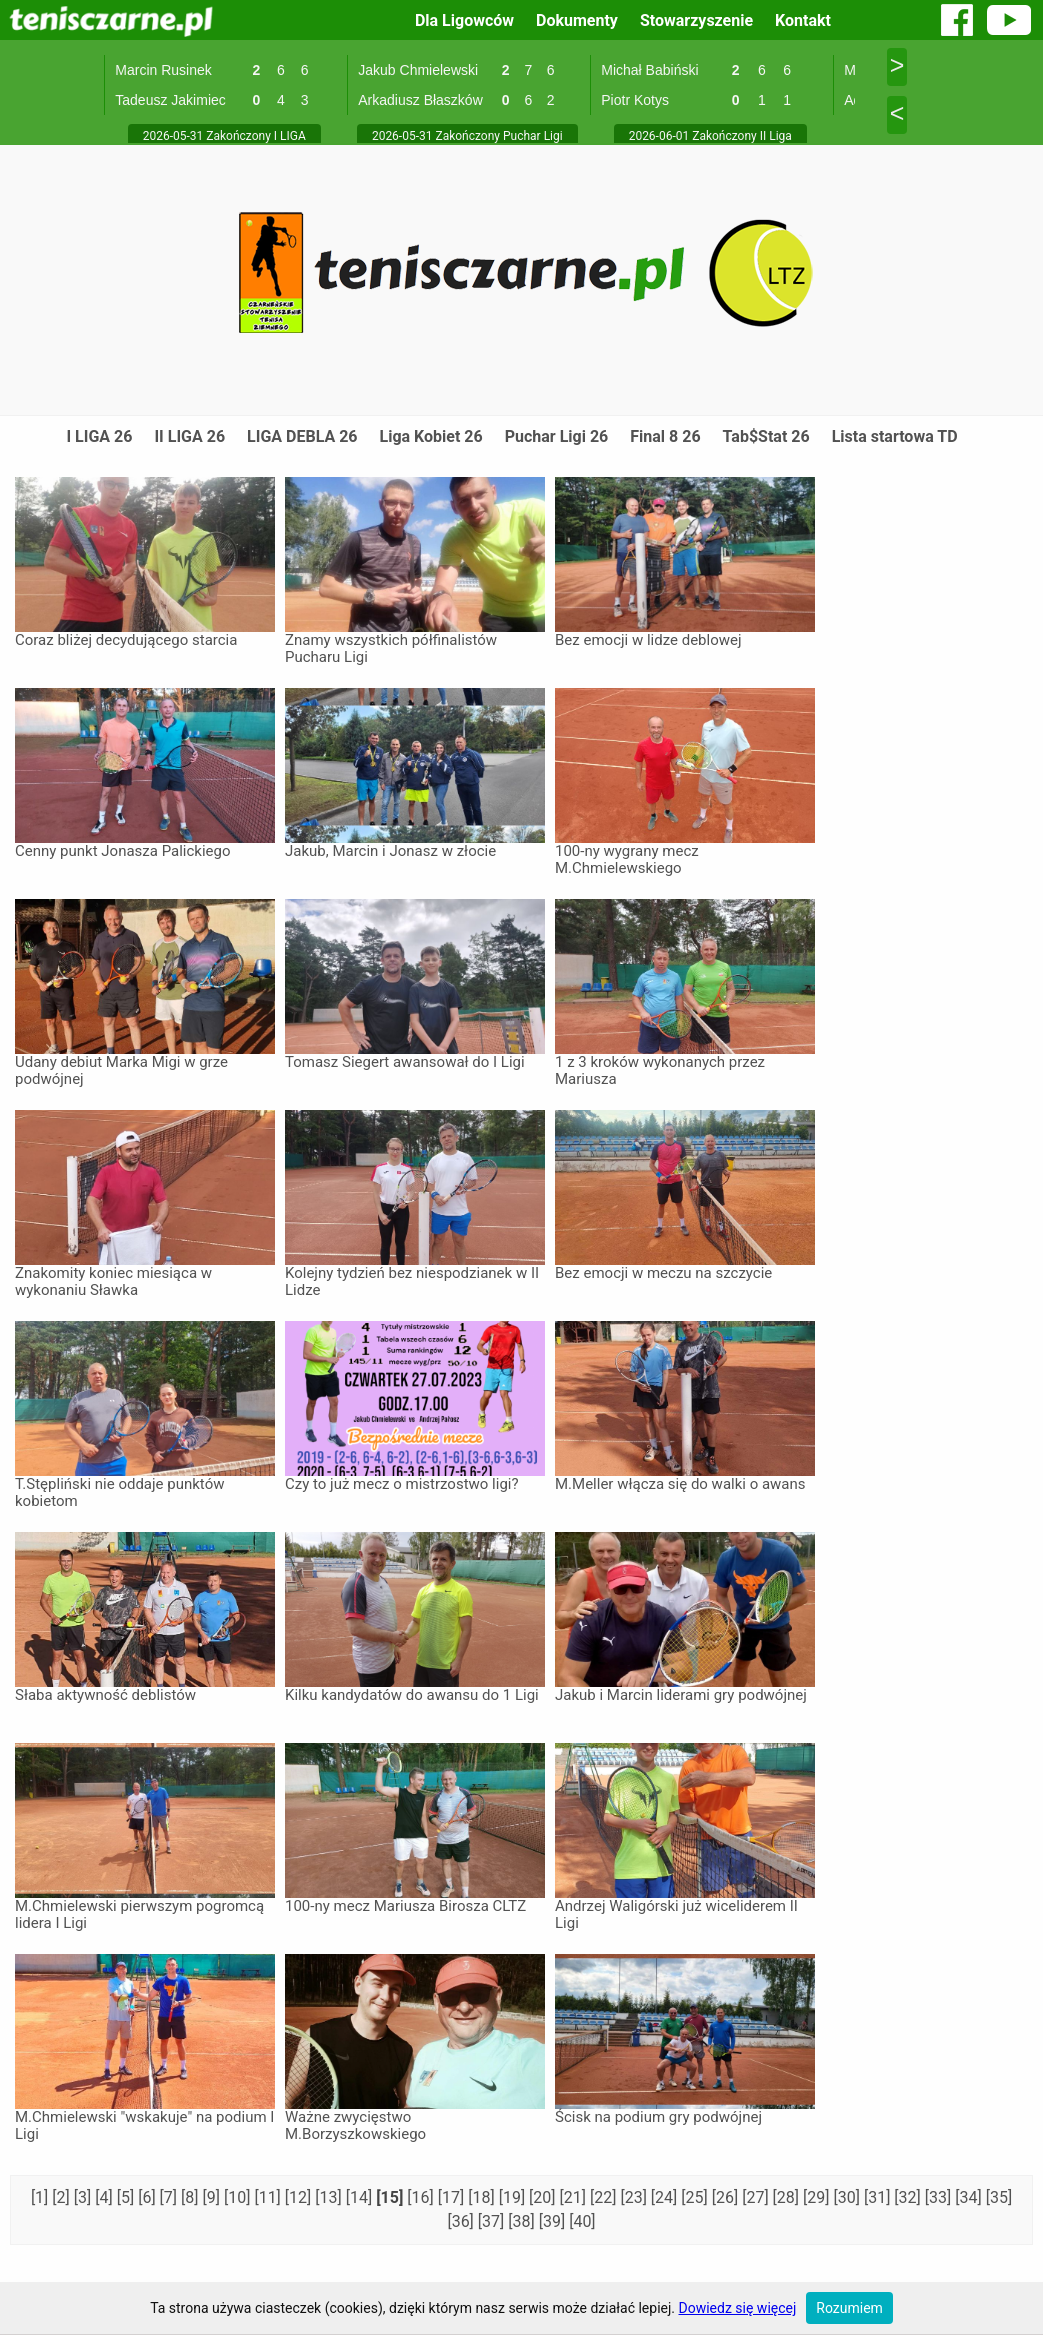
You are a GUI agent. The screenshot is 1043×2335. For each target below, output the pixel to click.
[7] (170, 2197)
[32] (909, 2197)
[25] (696, 2197)
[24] (666, 2197)
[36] (462, 2221)
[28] (788, 2197)
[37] (493, 2221)
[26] (727, 2197)
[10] (239, 2197)
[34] (970, 2197)
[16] (422, 2197)
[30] (848, 2197)
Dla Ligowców (464, 20)
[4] (105, 2197)
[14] (361, 2197)
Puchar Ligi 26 (557, 436)
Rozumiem (849, 2308)
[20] (544, 2197)
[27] (757, 2197)
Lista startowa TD (895, 436)
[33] (940, 2197)
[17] (453, 2197)
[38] (523, 2221)
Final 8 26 (665, 436)
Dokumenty (577, 20)
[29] (818, 2197)
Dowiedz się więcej (738, 2308)
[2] (62, 2197)
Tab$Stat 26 (766, 436)
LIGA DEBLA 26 (302, 436)
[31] (879, 2197)
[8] (191, 2197)
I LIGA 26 (99, 436)
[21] (575, 2197)
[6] (148, 2197)
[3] (84, 2197)
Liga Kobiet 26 (431, 436)
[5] (127, 2197)
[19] (514, 2197)
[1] (41, 2197)
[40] (582, 2221)
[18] (483, 2197)
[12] (300, 2197)
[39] (554, 2221)
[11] (269, 2197)
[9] (213, 2197)
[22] (605, 2197)
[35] (999, 2197)
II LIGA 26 (189, 436)
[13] (330, 2197)
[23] (635, 2197)
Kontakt (803, 20)
